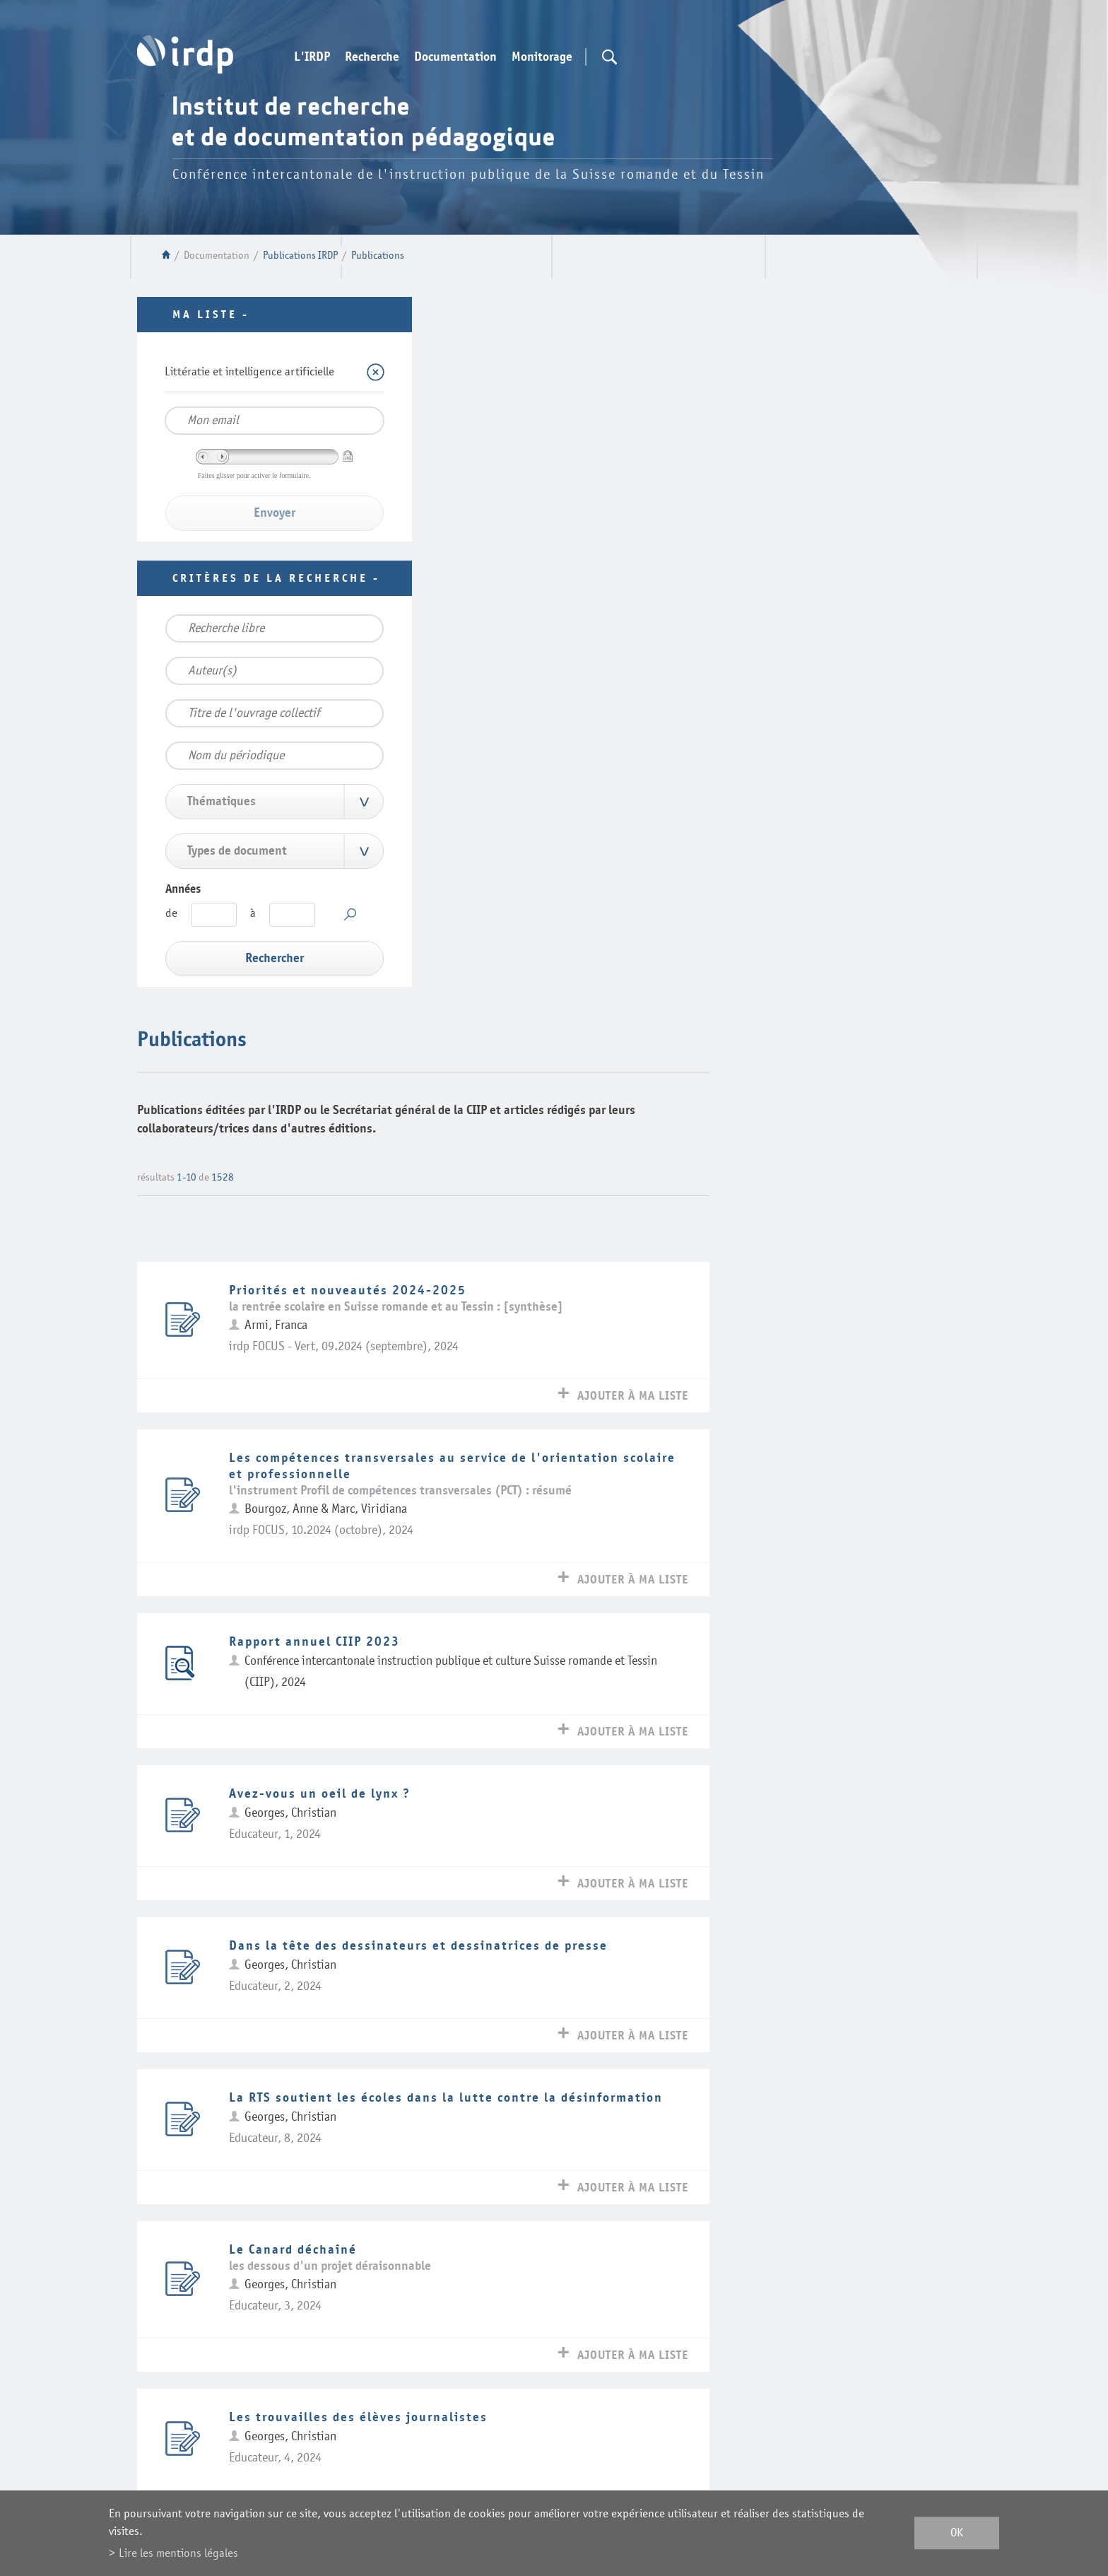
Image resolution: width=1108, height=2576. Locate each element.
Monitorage (542, 57)
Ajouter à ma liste (888, 689)
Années (183, 889)
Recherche (372, 57)
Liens (212, 2396)
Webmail (330, 2396)
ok (956, 2533)
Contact (266, 2396)
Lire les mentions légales (178, 2553)
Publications (377, 255)
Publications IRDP (300, 255)
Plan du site (363, 2435)
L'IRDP (312, 57)
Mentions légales (253, 2435)
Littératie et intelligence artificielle (249, 371)
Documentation (455, 57)
